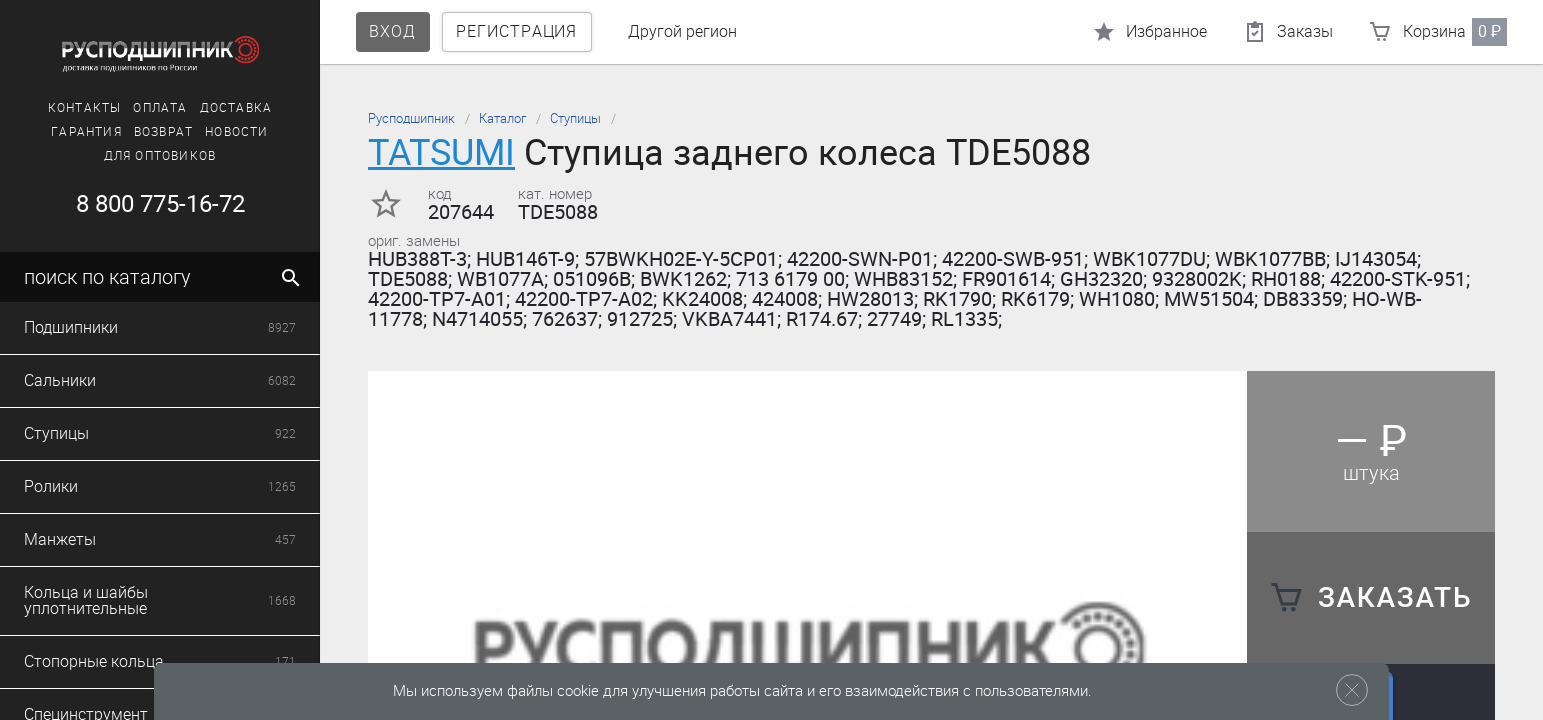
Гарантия (86, 132)
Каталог (502, 118)
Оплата (160, 108)
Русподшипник (411, 118)
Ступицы (575, 118)
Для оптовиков (160, 156)
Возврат (163, 132)
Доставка (236, 108)
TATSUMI (441, 152)
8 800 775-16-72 (160, 204)
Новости (236, 132)
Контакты (85, 108)
